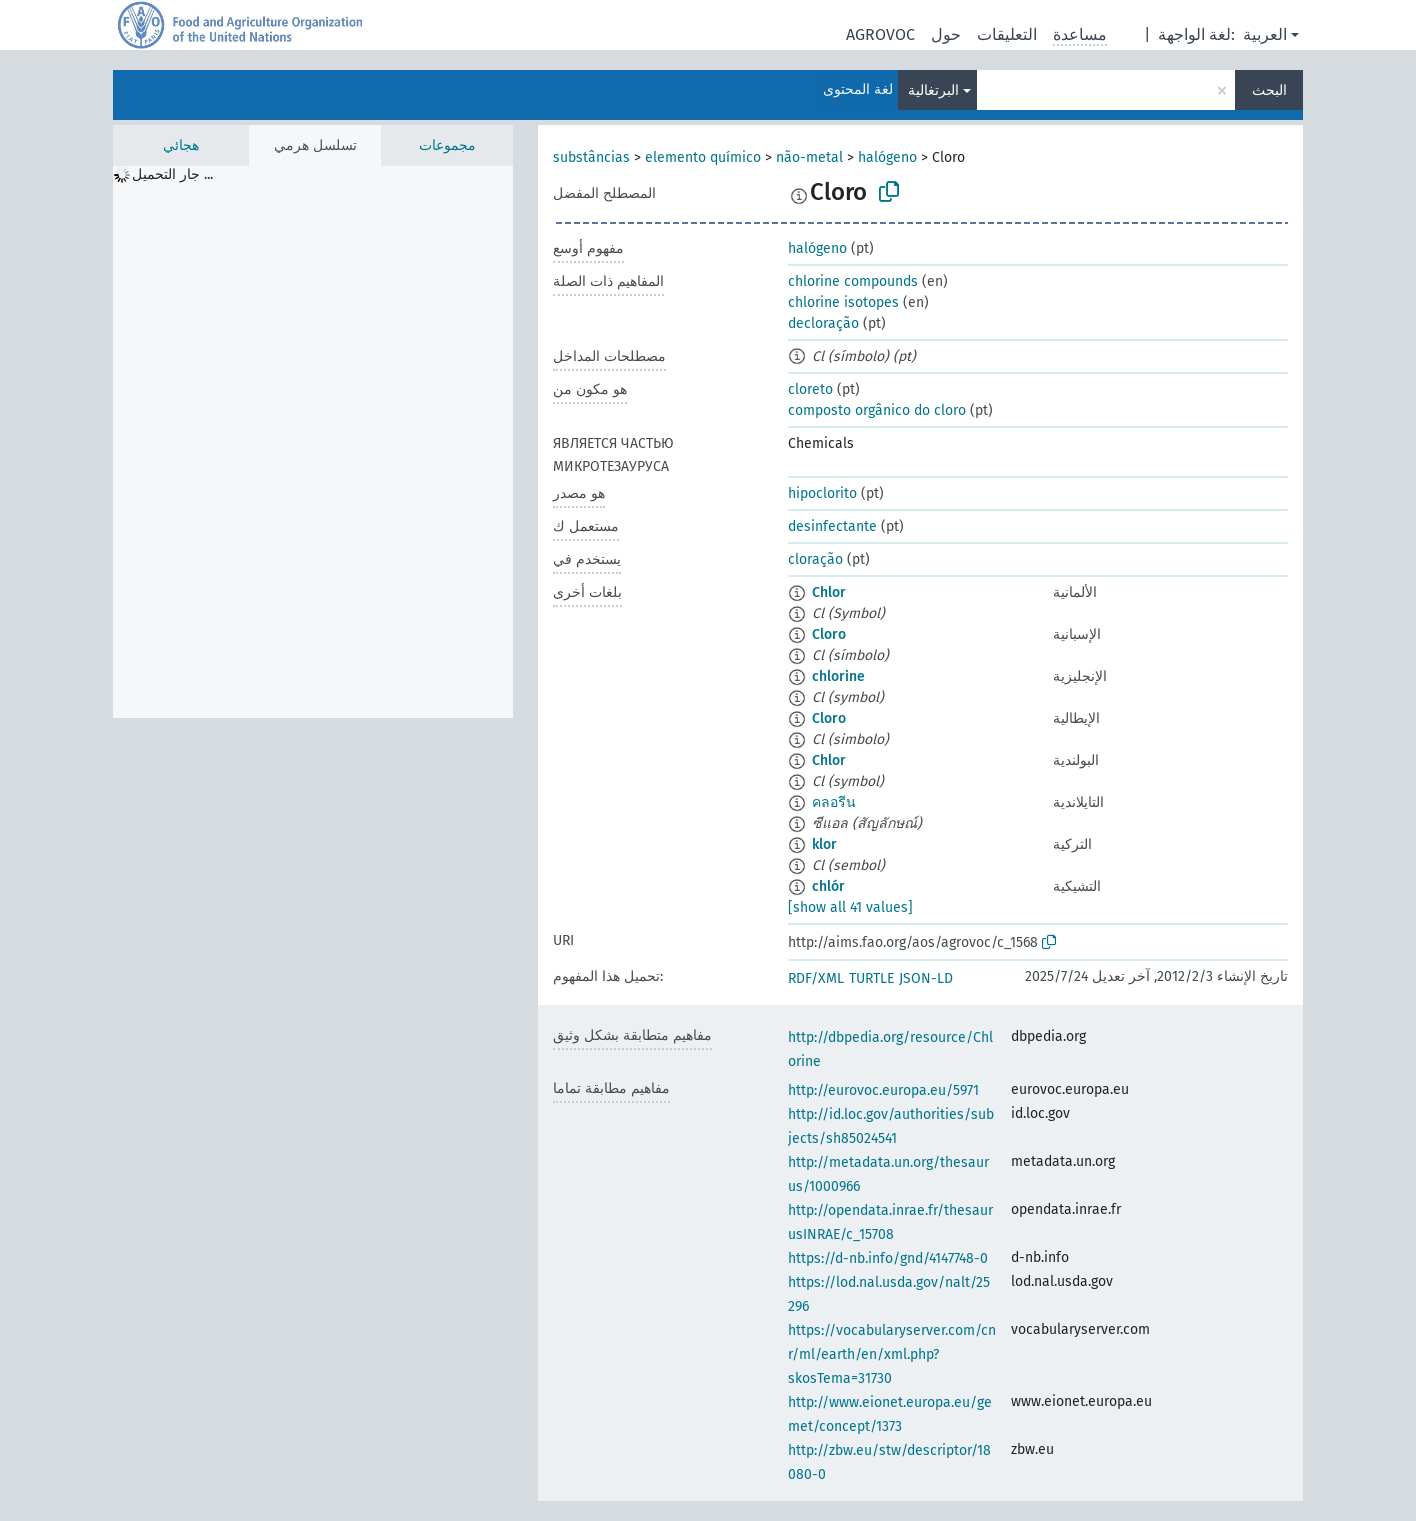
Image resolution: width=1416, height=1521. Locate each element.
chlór (828, 886)
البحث (1269, 90)
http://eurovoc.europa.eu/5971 (883, 1090)
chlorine (838, 676)
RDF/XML (816, 978)
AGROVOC (880, 34)
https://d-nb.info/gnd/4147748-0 (888, 1258)
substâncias (591, 157)
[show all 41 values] (850, 907)
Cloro (829, 634)
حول (946, 34)
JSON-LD (926, 978)
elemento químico (703, 157)
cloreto (810, 389)
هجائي (181, 145)
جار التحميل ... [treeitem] (172, 174)
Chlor (829, 592)
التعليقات (1007, 34)
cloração (815, 559)
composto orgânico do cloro (877, 410)
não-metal (809, 157)
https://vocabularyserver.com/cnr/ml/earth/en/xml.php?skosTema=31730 (892, 1354)
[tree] (313, 442)
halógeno (887, 157)
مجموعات (447, 145)
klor (824, 844)
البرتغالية (933, 90)
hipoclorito (822, 493)
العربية (1265, 34)
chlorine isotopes (843, 302)
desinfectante (832, 526)
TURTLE (871, 978)
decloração (823, 323)
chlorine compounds (853, 281)
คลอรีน (834, 802)
